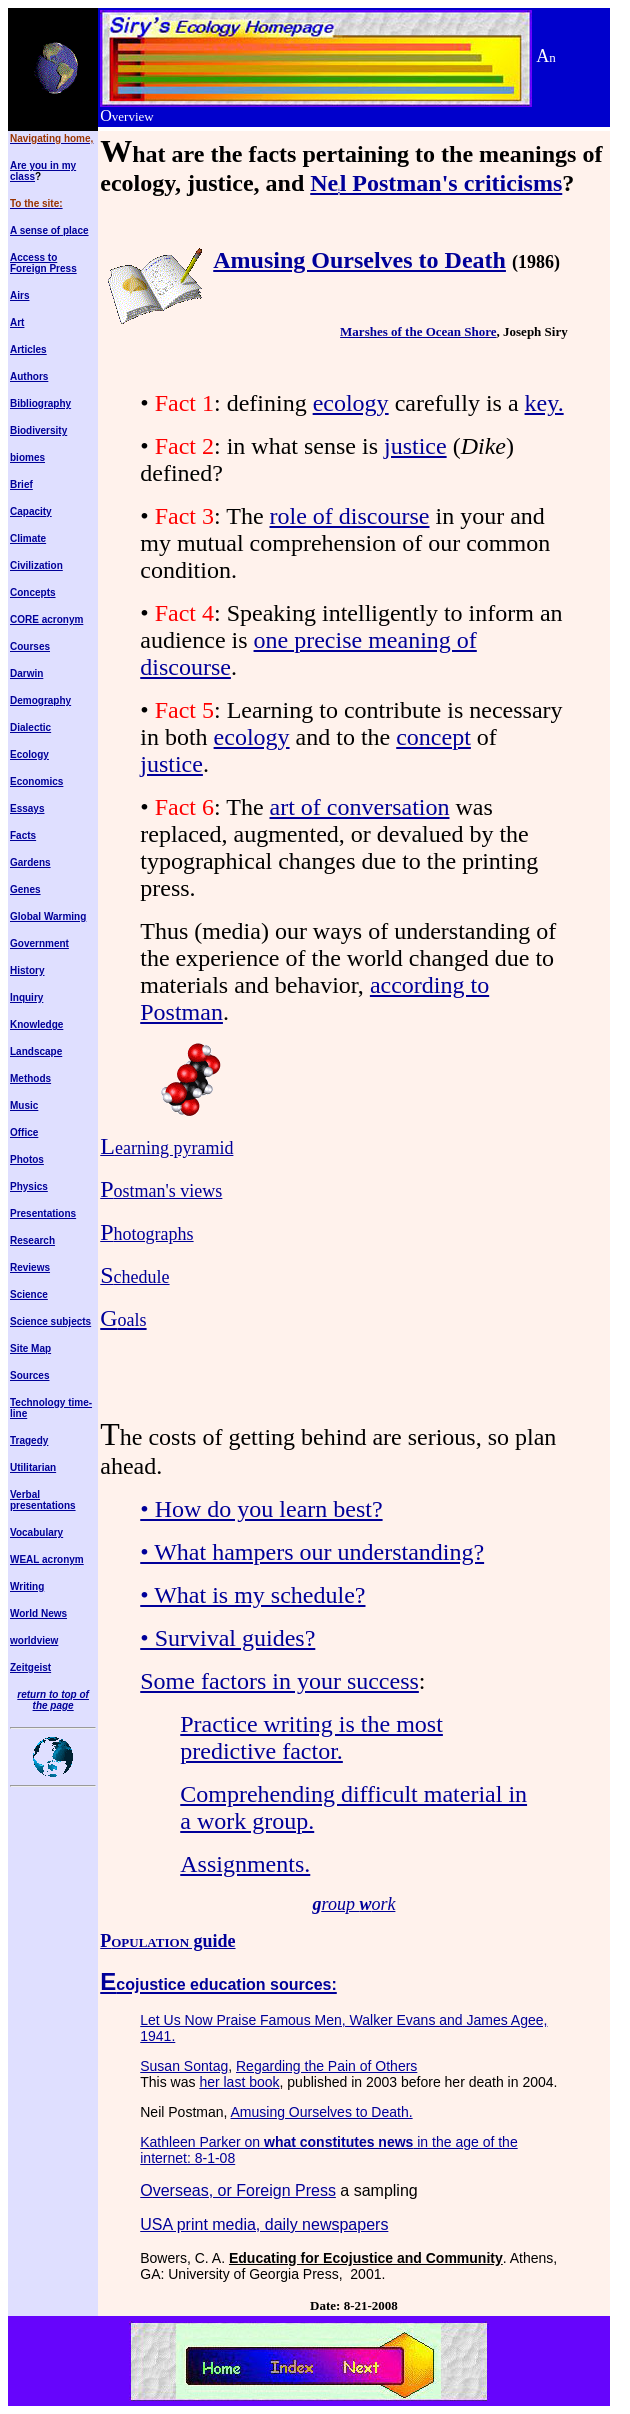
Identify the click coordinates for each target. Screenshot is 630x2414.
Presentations (43, 1213)
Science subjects (50, 1321)
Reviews (30, 1267)
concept (433, 737)
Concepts (33, 592)
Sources (29, 1375)
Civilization (36, 565)
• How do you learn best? (261, 1509)
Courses (30, 646)
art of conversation (360, 807)
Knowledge (36, 1024)
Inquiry (26, 997)
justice (415, 446)
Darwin (26, 673)
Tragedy (29, 1440)
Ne (324, 183)
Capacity (31, 511)
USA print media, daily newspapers (264, 2224)
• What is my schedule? (252, 1595)
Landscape (36, 1051)
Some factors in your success (279, 1681)
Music (24, 1105)
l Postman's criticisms (451, 183)
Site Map (30, 1348)
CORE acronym (46, 619)
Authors (29, 376)
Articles (28, 349)
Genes (25, 889)
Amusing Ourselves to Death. (322, 2112)
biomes (27, 457)
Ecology (29, 754)
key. (544, 403)
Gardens (30, 862)
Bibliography (40, 403)
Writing (27, 1586)
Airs (19, 295)
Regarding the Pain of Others (326, 2066)
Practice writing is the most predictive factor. (311, 1737)
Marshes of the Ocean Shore (418, 331)
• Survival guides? (227, 1638)
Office (24, 1132)
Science (29, 1294)
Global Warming (48, 916)
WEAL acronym (47, 1559)
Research (32, 1240)
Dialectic (30, 727)
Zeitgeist (30, 1667)
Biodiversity (38, 430)
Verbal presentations (43, 1500)
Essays (27, 808)
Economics (36, 781)
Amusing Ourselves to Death (359, 260)
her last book (239, 2082)
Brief (21, 484)
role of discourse (350, 516)
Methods (30, 1078)
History (27, 970)
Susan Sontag (184, 2066)
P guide (167, 1941)
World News (38, 1613)
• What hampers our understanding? (312, 1552)
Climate (28, 538)
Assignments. (245, 1864)
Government (39, 943)
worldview (34, 1640)
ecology (351, 403)
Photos (27, 1159)
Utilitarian (33, 1467)
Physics (29, 1186)
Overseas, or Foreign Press (238, 2190)
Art (17, 322)
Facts (23, 835)
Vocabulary (36, 1532)
